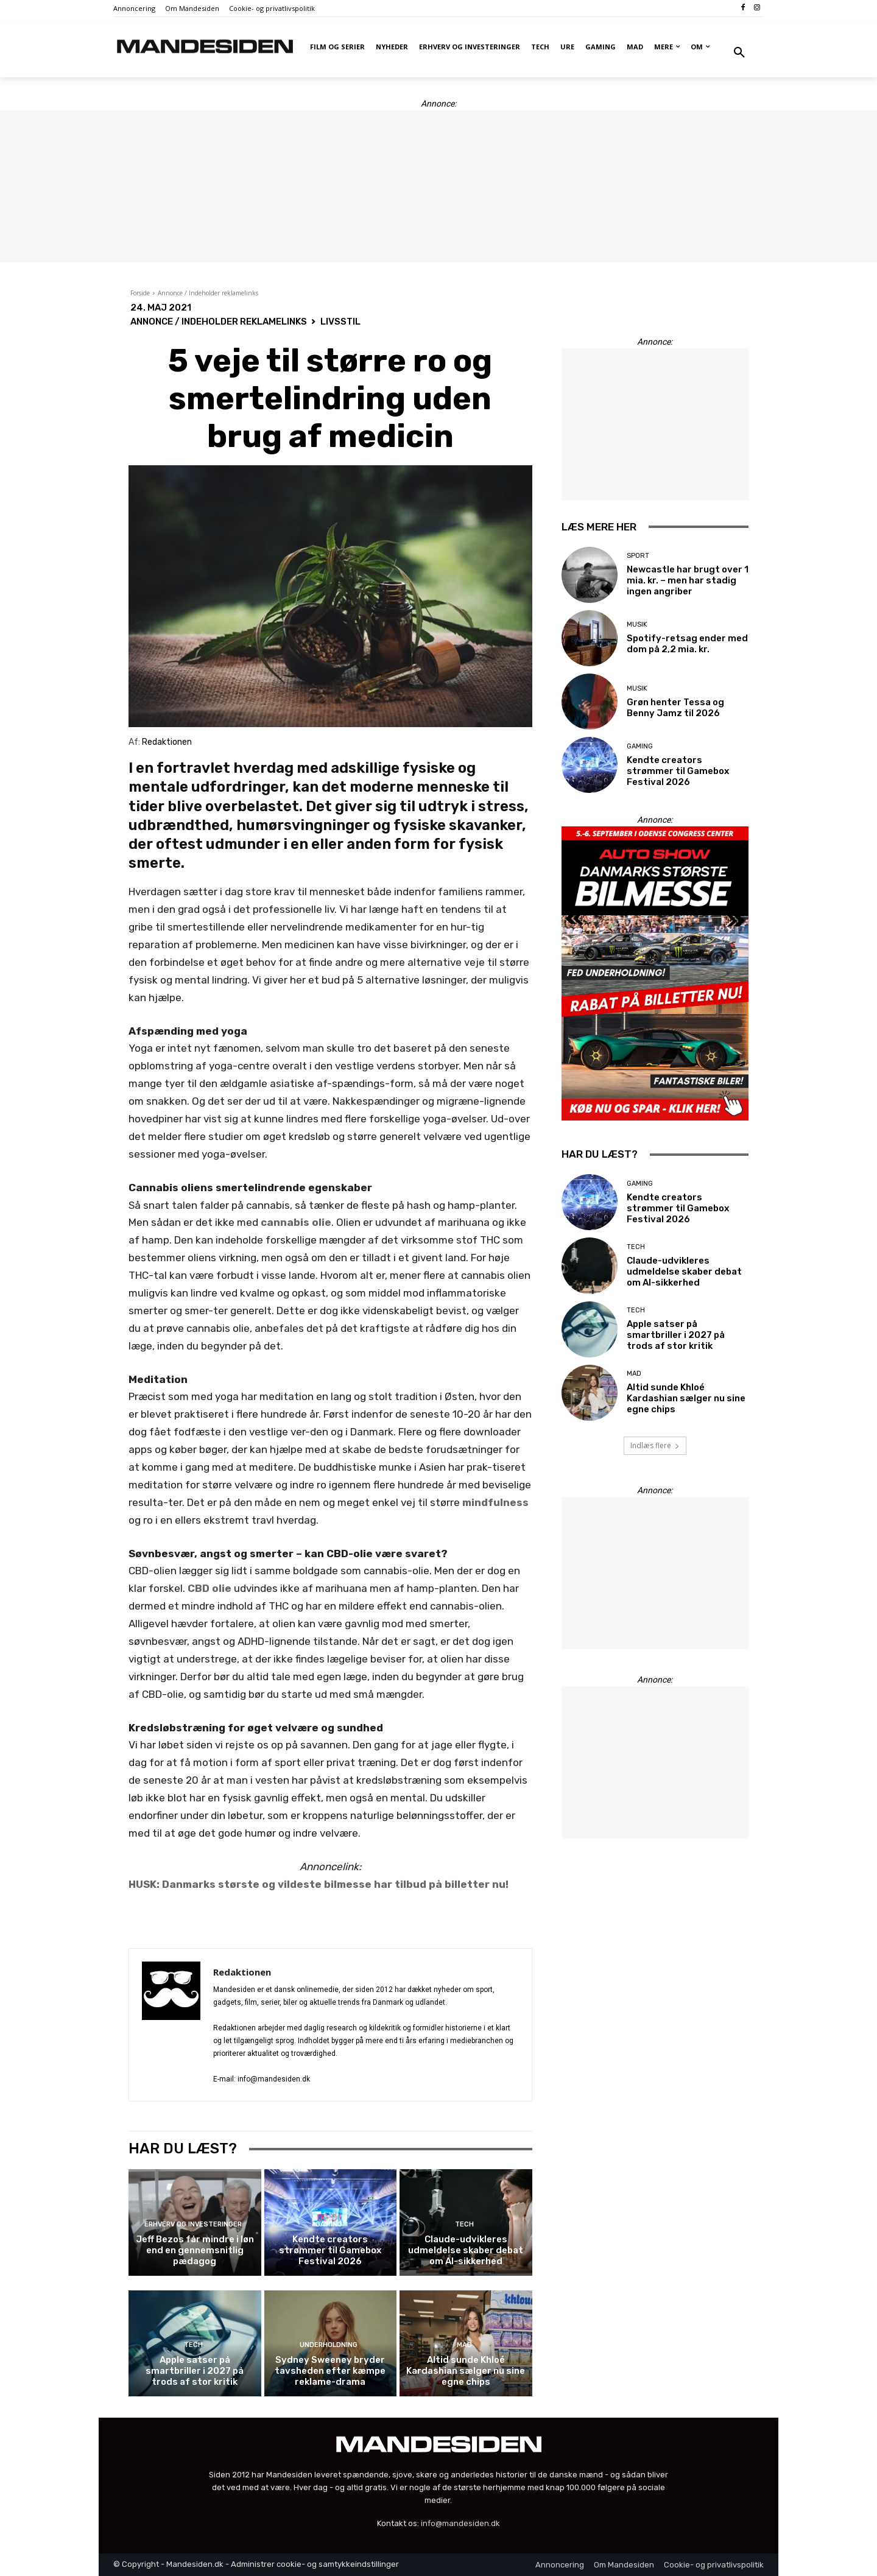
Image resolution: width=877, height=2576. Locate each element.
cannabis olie (296, 1222)
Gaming (328, 2224)
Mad (464, 2345)
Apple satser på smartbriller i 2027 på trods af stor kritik (195, 2370)
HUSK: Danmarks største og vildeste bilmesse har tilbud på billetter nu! (319, 1884)
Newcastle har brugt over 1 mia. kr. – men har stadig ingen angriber (687, 580)
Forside (140, 293)
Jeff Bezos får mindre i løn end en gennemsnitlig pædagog (195, 2250)
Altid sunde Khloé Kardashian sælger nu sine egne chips (465, 2370)
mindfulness (495, 1502)
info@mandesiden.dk (460, 2523)
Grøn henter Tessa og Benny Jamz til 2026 (675, 708)
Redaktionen (242, 1972)
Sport (638, 555)
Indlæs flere (655, 1445)
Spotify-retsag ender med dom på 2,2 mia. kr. (687, 644)
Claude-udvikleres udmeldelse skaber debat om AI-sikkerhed (465, 2250)
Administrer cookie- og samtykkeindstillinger (315, 2564)
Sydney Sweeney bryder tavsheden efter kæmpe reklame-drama (330, 2370)
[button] (739, 53)
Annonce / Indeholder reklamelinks (208, 293)
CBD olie (209, 1588)
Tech (464, 2224)
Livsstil (340, 321)
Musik (637, 624)
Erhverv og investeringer (193, 2224)
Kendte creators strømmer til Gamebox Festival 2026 (330, 2250)
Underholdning (328, 2345)
